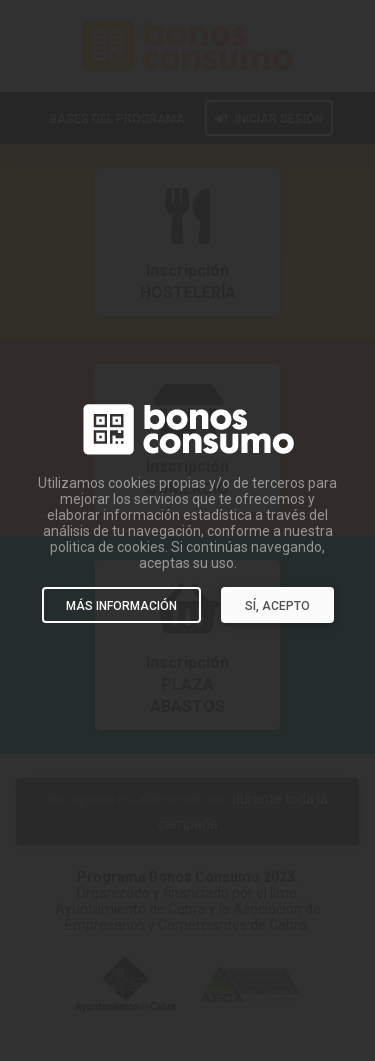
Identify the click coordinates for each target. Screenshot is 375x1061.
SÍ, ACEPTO (277, 606)
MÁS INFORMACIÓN (121, 606)
